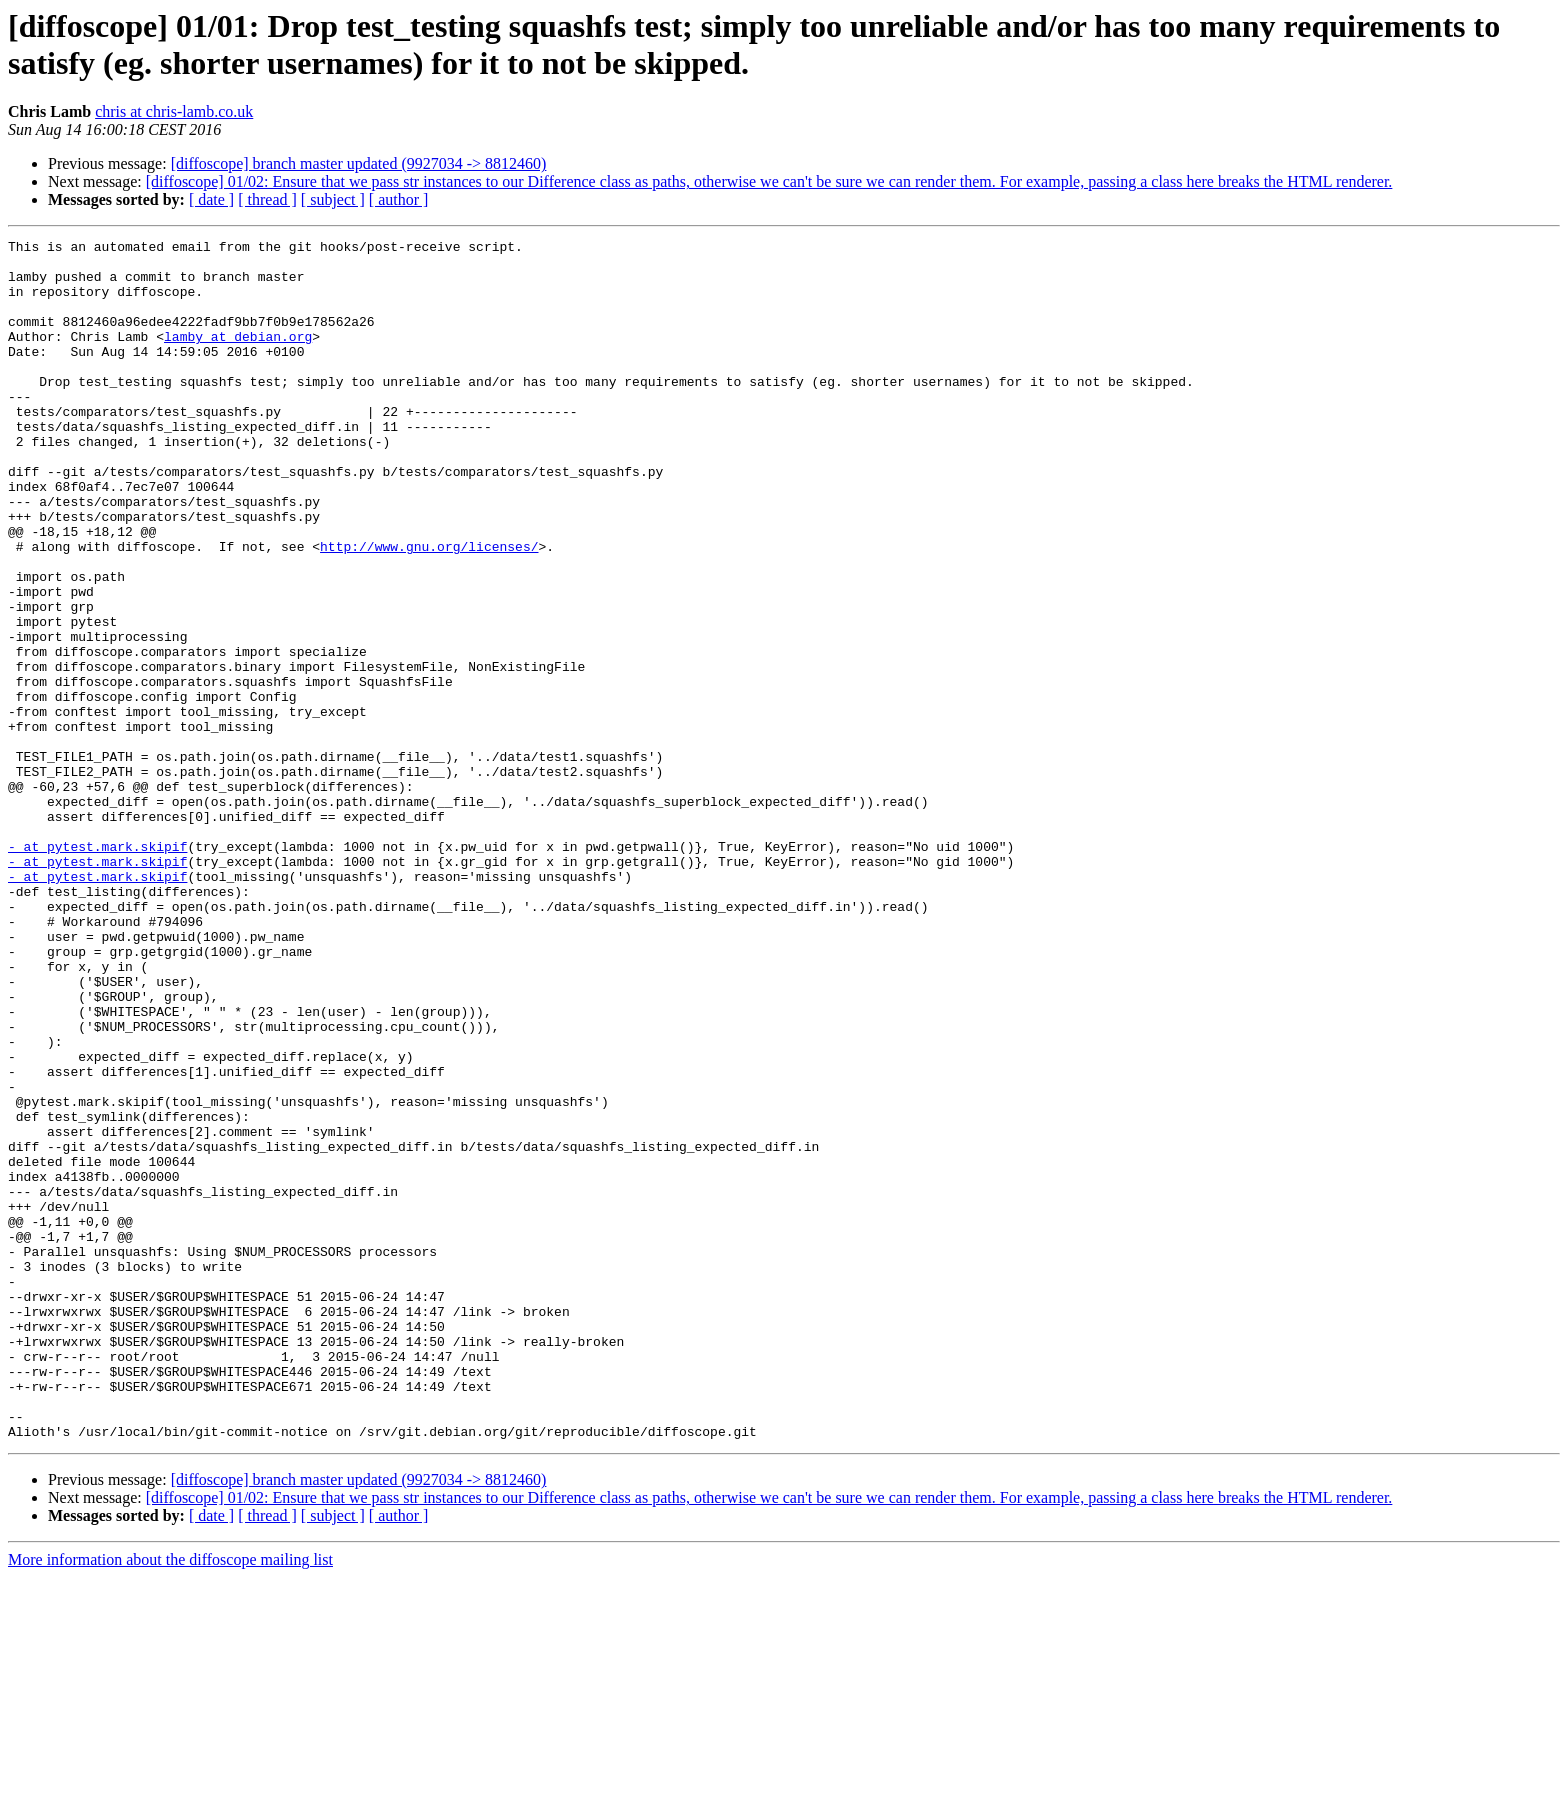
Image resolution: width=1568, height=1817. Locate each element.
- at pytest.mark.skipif (97, 969)
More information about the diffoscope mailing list (170, 1799)
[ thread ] (267, 199)
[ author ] (399, 199)
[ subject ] (333, 199)
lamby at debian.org (238, 357)
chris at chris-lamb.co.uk (174, 111)
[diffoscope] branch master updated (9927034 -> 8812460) (359, 163)
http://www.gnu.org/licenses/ (429, 609)
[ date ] (211, 199)
